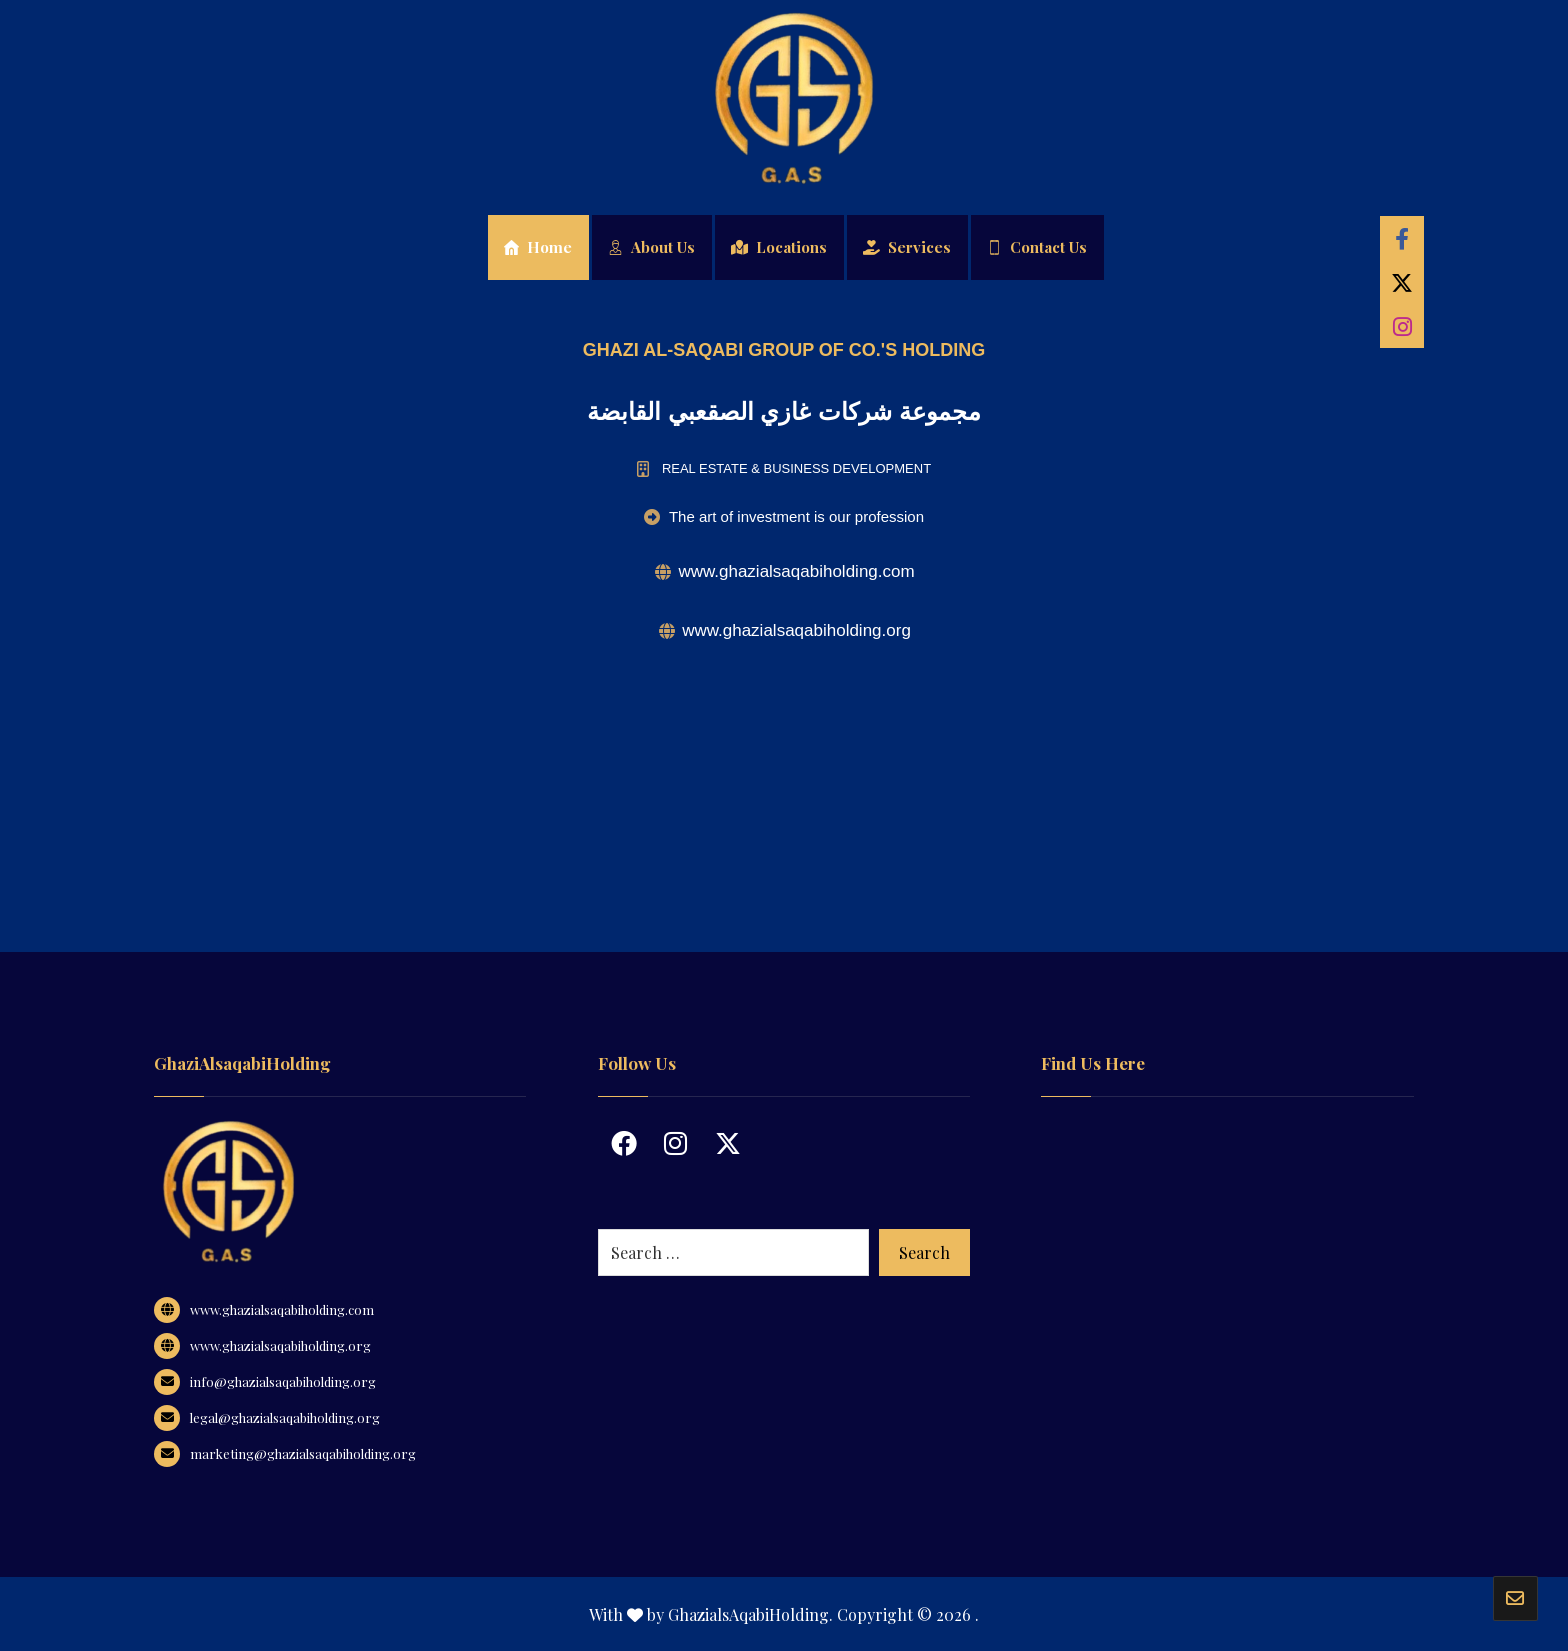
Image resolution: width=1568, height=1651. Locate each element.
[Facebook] (1402, 238)
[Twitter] (1402, 282)
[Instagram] (1402, 326)
